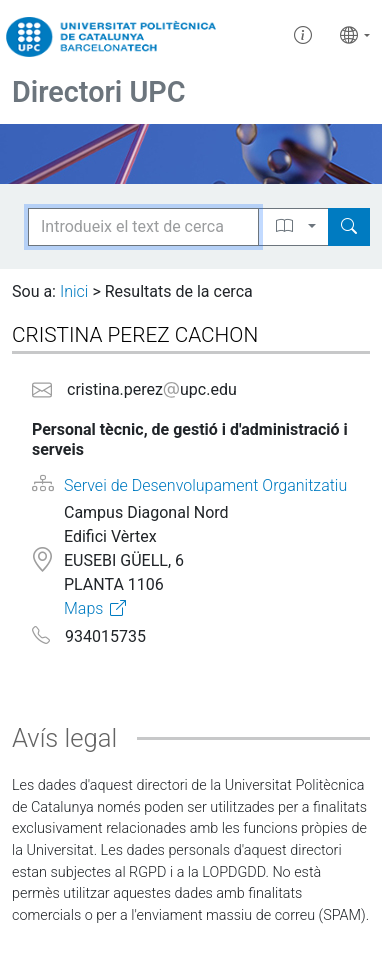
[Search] (349, 227)
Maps (83, 608)
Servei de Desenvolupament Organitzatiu (205, 485)
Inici (74, 291)
